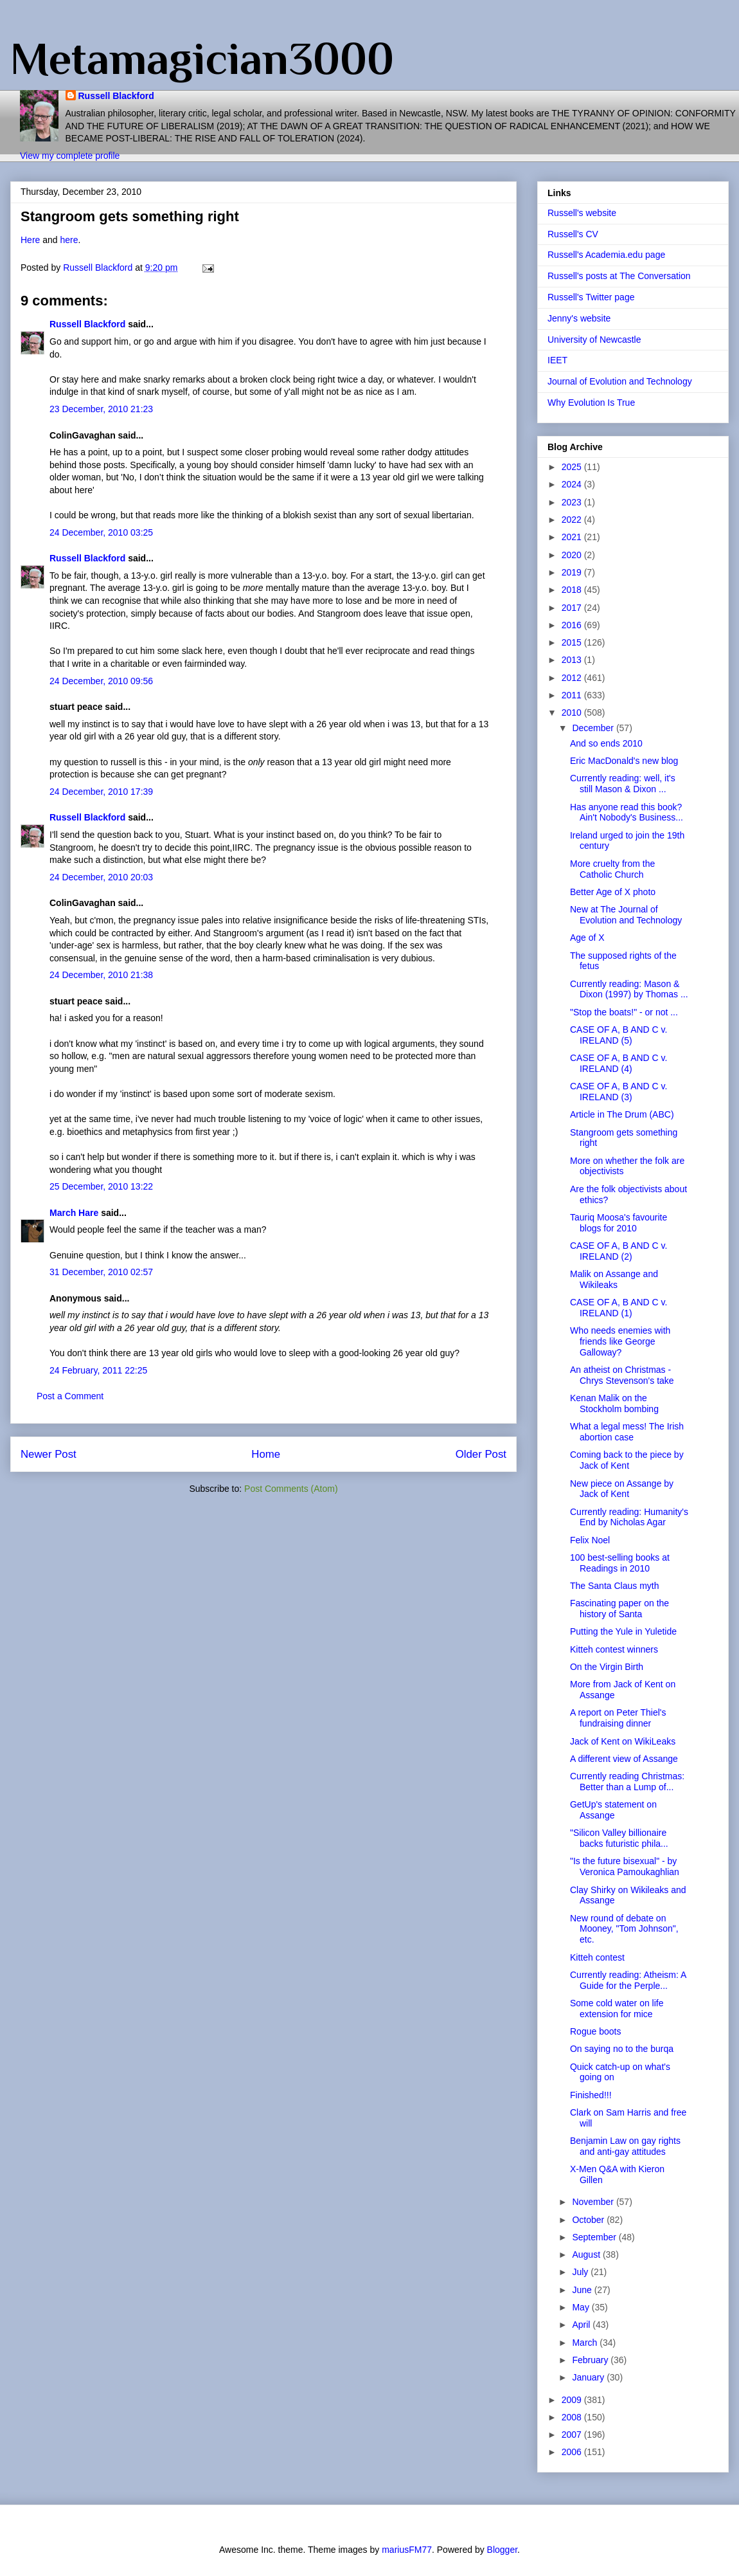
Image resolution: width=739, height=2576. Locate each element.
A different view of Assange (624, 1759)
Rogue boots (595, 2031)
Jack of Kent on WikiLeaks (622, 1741)
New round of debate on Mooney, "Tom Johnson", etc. (624, 1929)
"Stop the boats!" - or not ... (624, 1012)
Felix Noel (590, 1540)
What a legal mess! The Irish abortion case (627, 1431)
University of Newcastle (594, 339)
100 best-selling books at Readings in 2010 (620, 1563)
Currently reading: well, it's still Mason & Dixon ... (622, 783)
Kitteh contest (597, 1957)
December (594, 728)
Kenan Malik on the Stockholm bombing (614, 1403)
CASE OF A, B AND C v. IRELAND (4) (618, 1063)
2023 (573, 502)
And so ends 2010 (606, 743)
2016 (573, 625)
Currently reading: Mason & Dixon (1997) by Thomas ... (629, 989)
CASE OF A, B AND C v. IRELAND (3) (618, 1091)
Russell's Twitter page (591, 297)
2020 (573, 555)
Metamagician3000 (202, 58)
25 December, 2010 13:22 (101, 1186)
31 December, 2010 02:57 (101, 1272)
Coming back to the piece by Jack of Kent (627, 1460)
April (582, 2324)
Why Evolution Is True (591, 402)
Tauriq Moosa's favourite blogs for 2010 (618, 1222)
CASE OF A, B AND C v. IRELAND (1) (618, 1307)
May (581, 2307)
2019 (573, 572)
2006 (573, 2452)
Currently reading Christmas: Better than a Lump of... (627, 1781)
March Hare (73, 1213)
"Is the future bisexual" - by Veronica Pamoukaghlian (624, 1866)
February (591, 2360)
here (69, 240)
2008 (573, 2417)
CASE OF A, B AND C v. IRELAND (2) (618, 1251)
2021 (573, 537)
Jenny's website (579, 318)
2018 (573, 590)
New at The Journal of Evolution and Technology (626, 914)
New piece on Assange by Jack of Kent (621, 1489)
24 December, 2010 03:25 (101, 532)
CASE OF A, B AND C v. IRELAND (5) (618, 1035)
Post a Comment (70, 1396)
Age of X (587, 937)
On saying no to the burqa (621, 2049)
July (581, 2272)
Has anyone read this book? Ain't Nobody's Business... (626, 812)
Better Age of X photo (612, 892)
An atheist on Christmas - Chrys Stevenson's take (622, 1375)
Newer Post (48, 1454)
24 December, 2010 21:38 (101, 975)
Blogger (502, 2549)
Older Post (481, 1454)
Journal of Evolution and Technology (620, 381)
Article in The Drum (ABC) (622, 1114)
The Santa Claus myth (614, 1586)
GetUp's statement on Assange (613, 1809)
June (583, 2290)
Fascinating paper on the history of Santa (619, 1608)
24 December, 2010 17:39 (101, 791)
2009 (573, 2400)
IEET (557, 360)
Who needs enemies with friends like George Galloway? (620, 1341)
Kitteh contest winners (614, 1649)
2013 (573, 660)
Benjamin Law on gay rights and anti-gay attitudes (625, 2146)
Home (265, 1454)
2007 (573, 2434)
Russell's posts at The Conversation (619, 276)
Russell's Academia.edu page (606, 254)
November (594, 2202)
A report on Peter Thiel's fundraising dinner (618, 1717)
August (587, 2254)
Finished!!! (591, 2095)
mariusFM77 (407, 2549)
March (586, 2342)
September (595, 2237)
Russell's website (582, 213)
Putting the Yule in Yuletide (623, 1631)
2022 (573, 519)
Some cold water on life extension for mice (617, 2008)
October (589, 2220)
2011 (573, 695)
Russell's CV (573, 234)
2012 (573, 678)
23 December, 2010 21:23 (101, 409)
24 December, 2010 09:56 (101, 681)
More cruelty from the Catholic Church (612, 869)
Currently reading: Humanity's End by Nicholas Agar (629, 1517)
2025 (573, 467)
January (589, 2377)
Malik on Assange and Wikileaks (614, 1279)
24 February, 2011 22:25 (98, 1370)
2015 (573, 642)
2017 (573, 608)
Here (30, 240)
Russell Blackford (116, 96)
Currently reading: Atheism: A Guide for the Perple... (628, 1980)
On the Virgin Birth (606, 1667)
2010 (573, 712)
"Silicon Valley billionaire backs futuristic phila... (619, 1838)
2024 (573, 484)
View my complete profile (70, 155)
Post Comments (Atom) (290, 1488)
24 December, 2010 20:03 (101, 877)
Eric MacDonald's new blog (624, 761)
